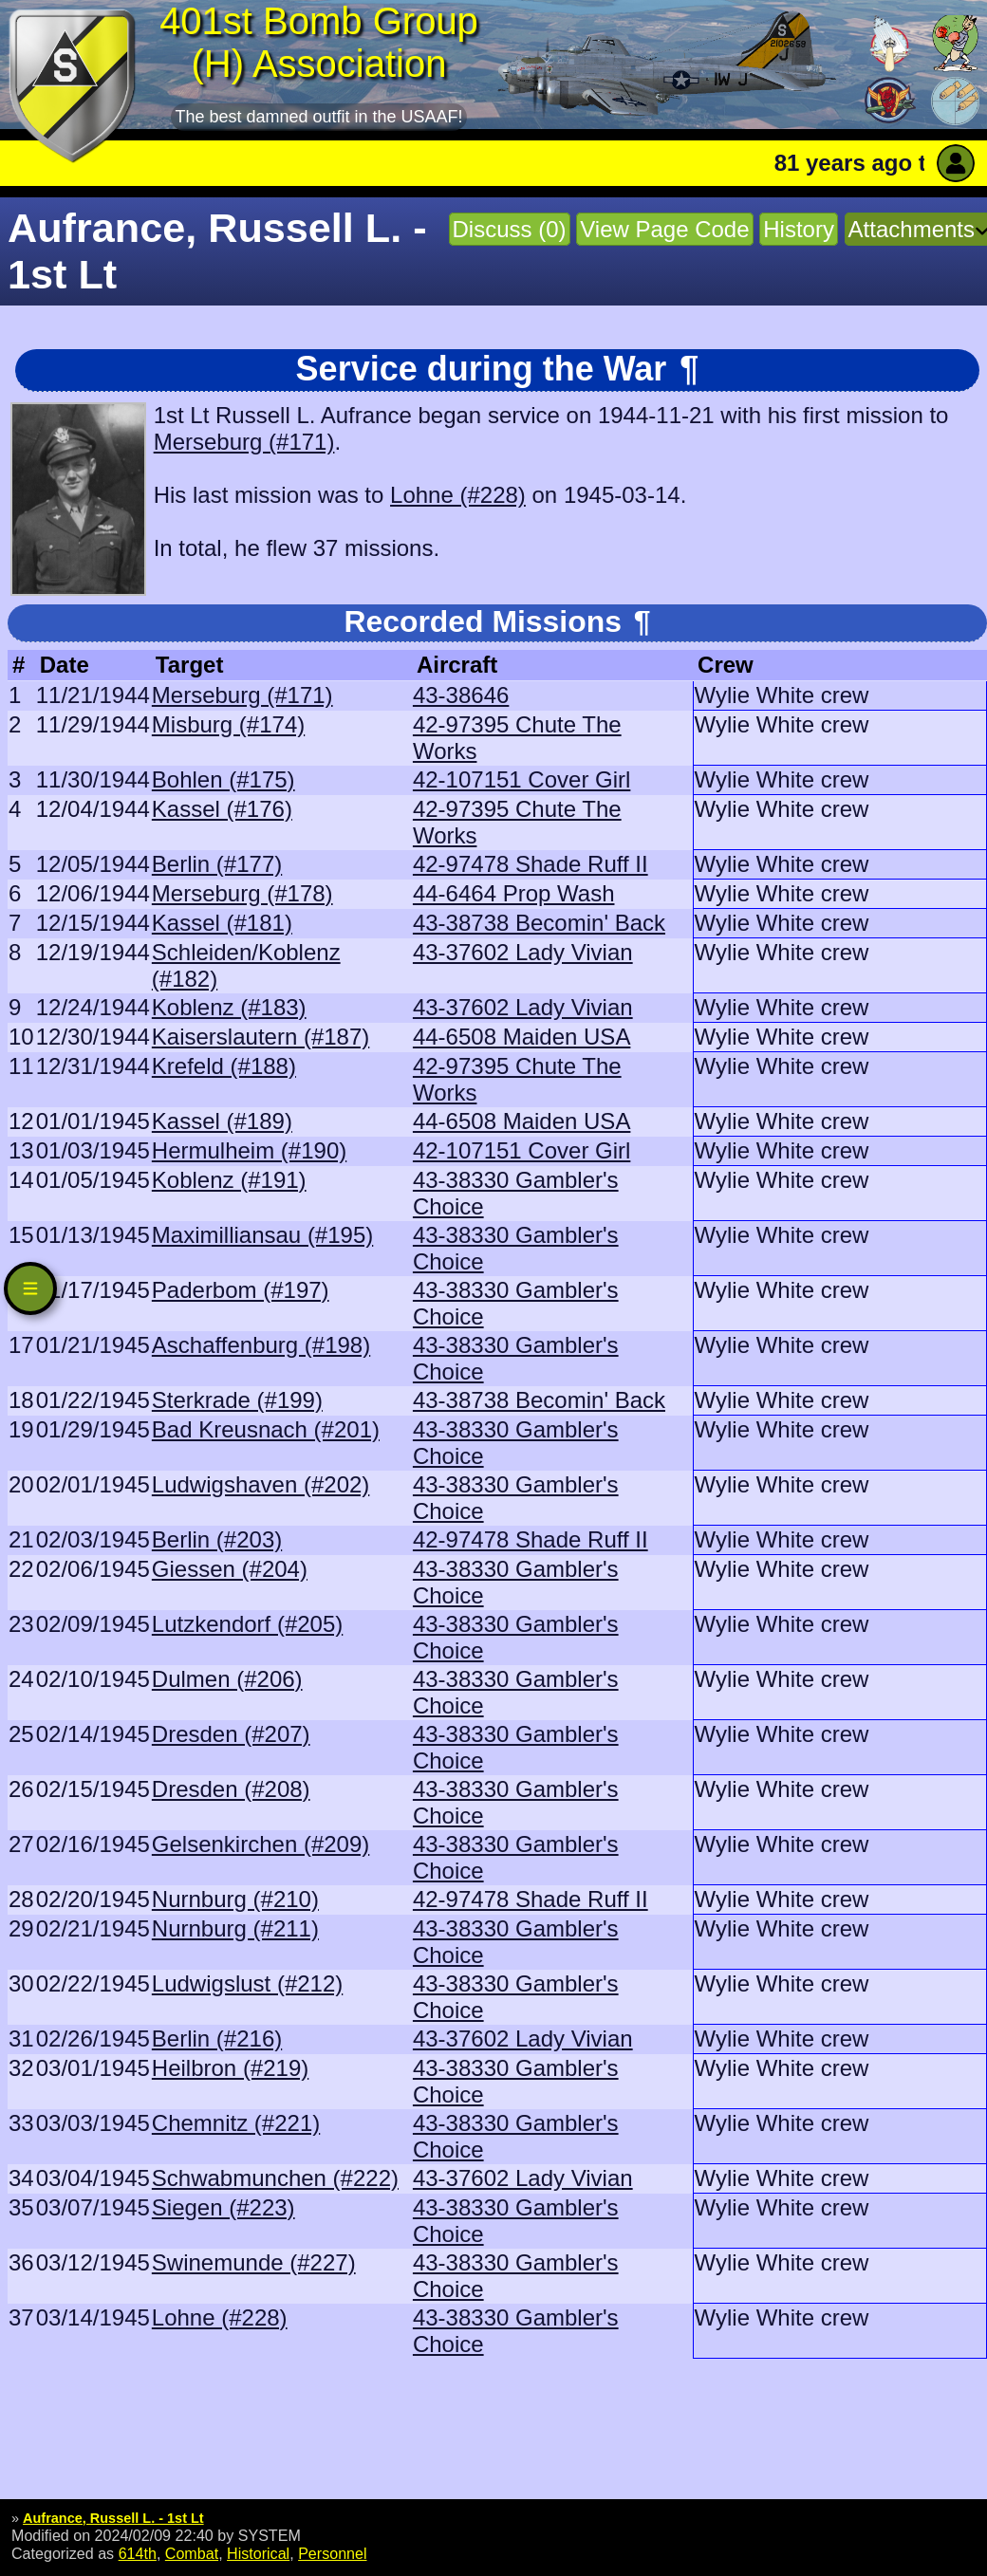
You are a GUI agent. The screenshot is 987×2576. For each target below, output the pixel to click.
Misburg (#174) (228, 724)
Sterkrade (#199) (237, 1400)
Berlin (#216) (217, 2038)
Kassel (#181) (222, 923)
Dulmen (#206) (227, 1679)
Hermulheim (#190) (249, 1150)
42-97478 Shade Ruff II (530, 864)
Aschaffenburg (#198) (261, 1345)
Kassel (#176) (222, 809)
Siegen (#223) (223, 2207)
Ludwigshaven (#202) (261, 1484)
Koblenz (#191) (229, 1180)
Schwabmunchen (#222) (275, 2178)
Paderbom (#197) (240, 1290)
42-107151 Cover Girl (521, 779)
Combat (191, 2553)
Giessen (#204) (229, 1569)
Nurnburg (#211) (235, 1928)
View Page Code (664, 229)
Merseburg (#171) (244, 441)
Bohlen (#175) (223, 779)
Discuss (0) (510, 229)
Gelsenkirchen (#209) (260, 1844)
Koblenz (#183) (229, 1007)
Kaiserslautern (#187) (260, 1036)
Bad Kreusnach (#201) (266, 1429)
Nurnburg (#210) (235, 1899)
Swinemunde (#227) (254, 2262)
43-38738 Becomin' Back (539, 923)
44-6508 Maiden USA (521, 1036)
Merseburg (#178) (242, 893)
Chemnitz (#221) (236, 2123)
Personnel (332, 2553)
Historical (258, 2553)
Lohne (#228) (458, 495)
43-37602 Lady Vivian (523, 952)
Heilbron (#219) (230, 2068)
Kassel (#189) (222, 1121)
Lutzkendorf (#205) (247, 1624)
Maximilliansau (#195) (262, 1235)
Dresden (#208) (231, 1789)
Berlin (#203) (217, 1539)
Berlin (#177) (217, 864)
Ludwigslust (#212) (247, 1983)
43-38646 (461, 695)
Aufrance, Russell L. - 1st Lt (113, 2518)
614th (138, 2553)
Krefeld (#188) (224, 1066)
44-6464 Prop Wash (514, 893)
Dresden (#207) (231, 1734)
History (798, 229)
